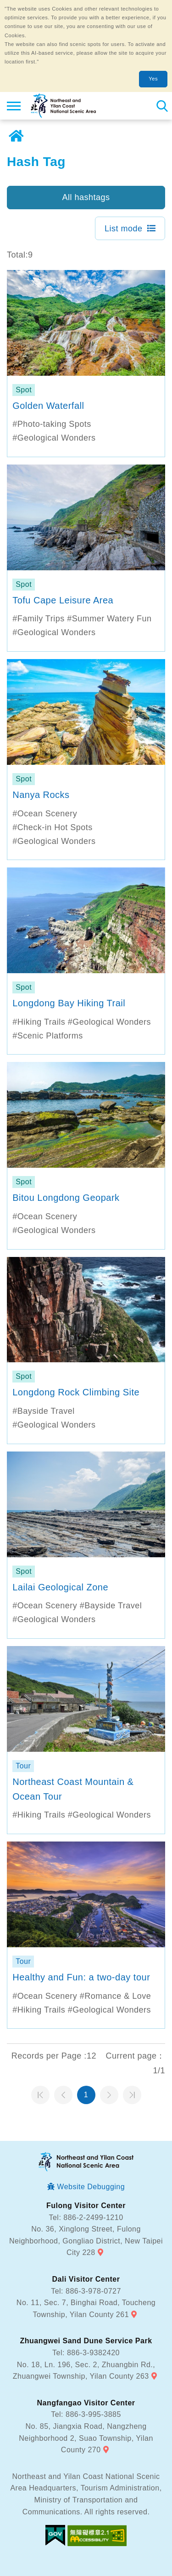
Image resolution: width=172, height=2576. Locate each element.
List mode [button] (124, 228)
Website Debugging (91, 2187)
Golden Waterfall (48, 406)
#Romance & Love (115, 1996)
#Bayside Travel (43, 1411)
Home (16, 136)
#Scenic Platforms (47, 1035)
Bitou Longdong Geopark (65, 1198)
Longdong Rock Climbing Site (75, 1392)
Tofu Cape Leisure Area (62, 600)
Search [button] (162, 106)
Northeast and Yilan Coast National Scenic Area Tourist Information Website (63, 106)
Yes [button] (153, 78)
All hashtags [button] (86, 197)
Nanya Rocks (40, 795)
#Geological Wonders (53, 437)
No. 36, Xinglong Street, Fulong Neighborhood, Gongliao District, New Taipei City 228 (86, 2240)
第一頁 (40, 2095)
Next (109, 2095)
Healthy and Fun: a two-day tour (81, 1977)
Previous (63, 2095)
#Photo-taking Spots (51, 424)
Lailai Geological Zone (60, 1587)
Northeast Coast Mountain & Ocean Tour (72, 1789)
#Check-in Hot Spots (52, 827)
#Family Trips (38, 618)
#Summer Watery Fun (109, 618)
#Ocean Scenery (44, 813)
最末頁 (132, 2095)
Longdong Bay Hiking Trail (68, 1003)
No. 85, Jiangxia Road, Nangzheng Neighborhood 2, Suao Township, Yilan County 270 (86, 2438)
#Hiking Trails (38, 1022)
